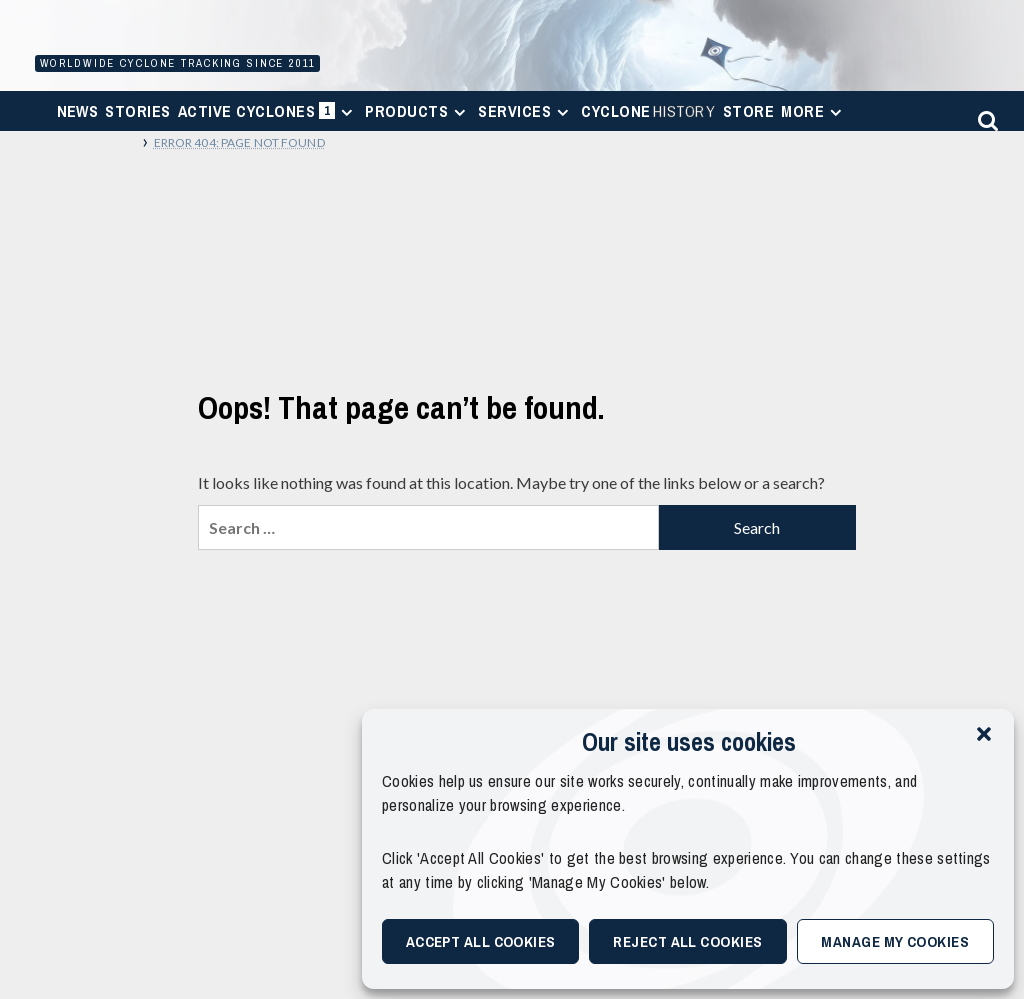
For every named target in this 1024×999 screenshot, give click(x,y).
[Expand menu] (346, 112)
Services (526, 111)
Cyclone (648, 111)
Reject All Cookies (687, 941)
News (78, 111)
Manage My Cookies (895, 941)
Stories (137, 111)
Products (418, 111)
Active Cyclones (268, 115)
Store (748, 111)
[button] (984, 734)
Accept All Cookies (481, 941)
